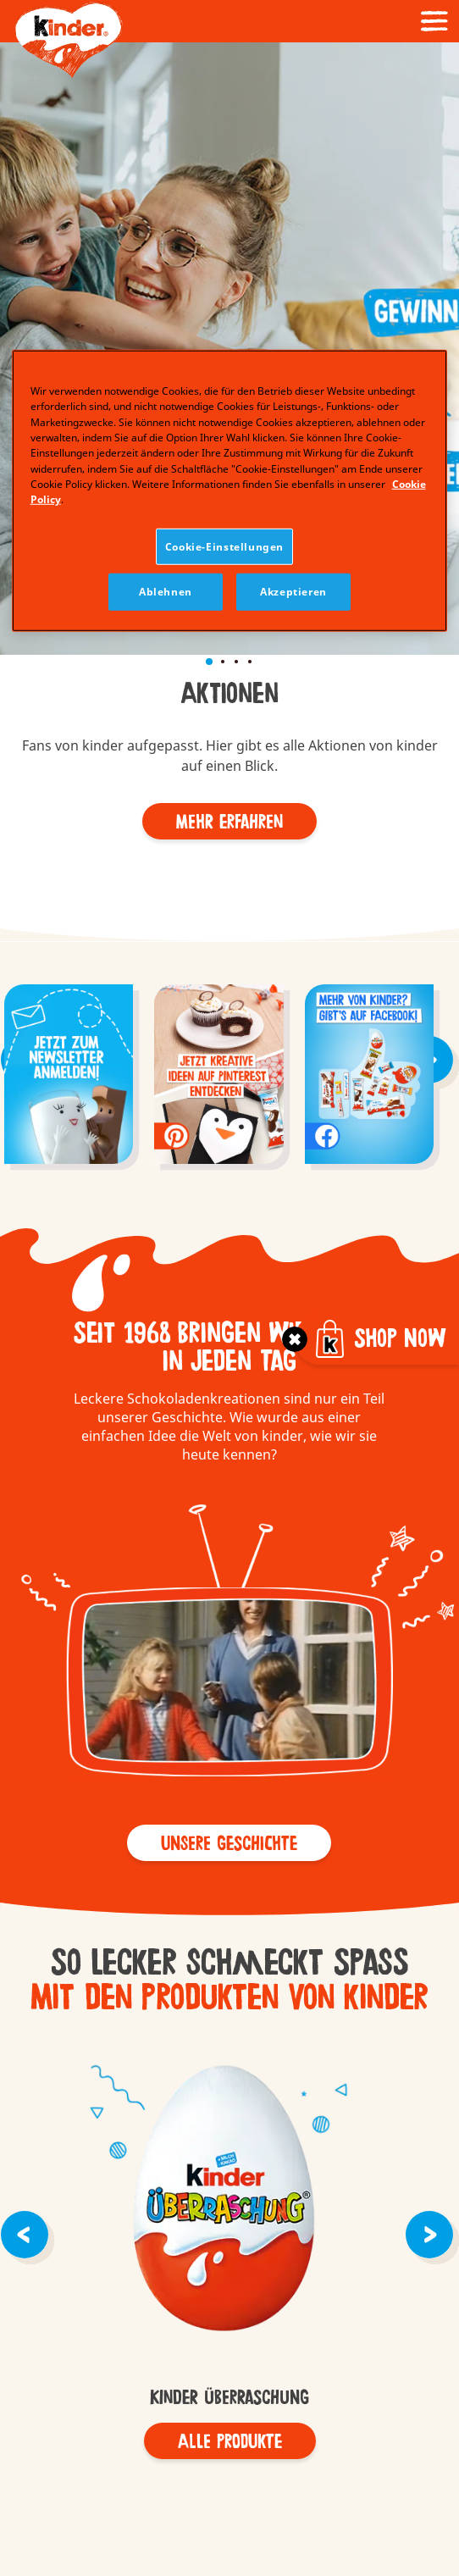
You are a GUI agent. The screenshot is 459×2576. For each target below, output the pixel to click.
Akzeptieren (293, 591)
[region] (230, 490)
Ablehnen (165, 591)
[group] (68, 1076)
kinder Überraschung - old (229, 2201)
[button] (15, 211)
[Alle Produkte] (230, 2441)
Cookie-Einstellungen (224, 547)
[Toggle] (294, 1339)
